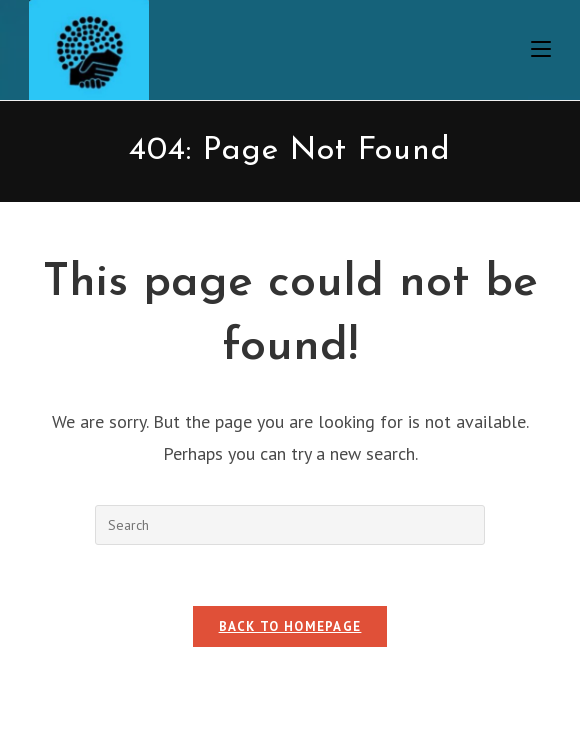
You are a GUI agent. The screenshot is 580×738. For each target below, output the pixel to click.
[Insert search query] (290, 525)
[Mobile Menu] (541, 49)
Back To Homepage (290, 626)
